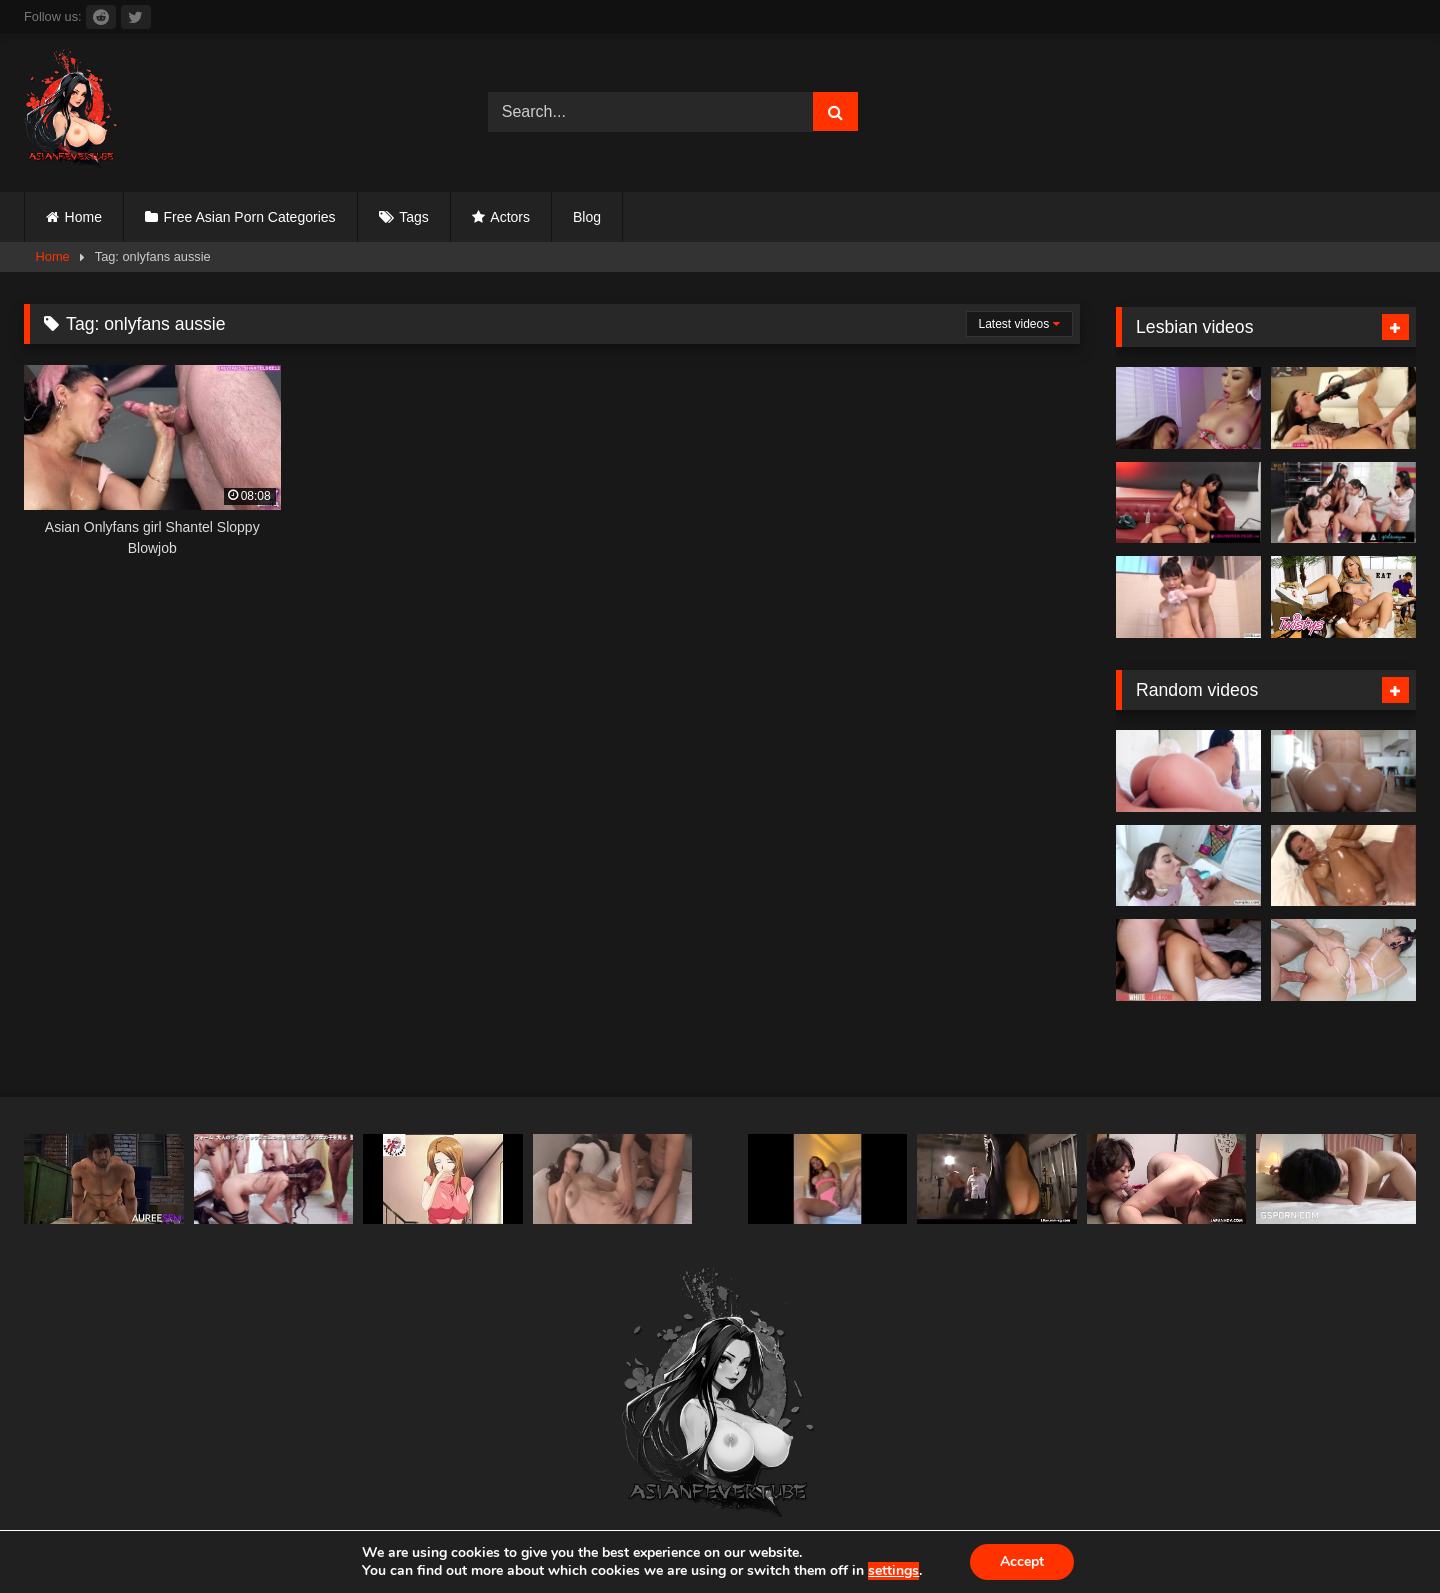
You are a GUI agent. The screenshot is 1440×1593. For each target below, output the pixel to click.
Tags (414, 217)
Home (83, 217)
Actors (510, 217)
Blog (587, 217)
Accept (1022, 1561)
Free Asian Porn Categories (250, 217)
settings (893, 1571)
